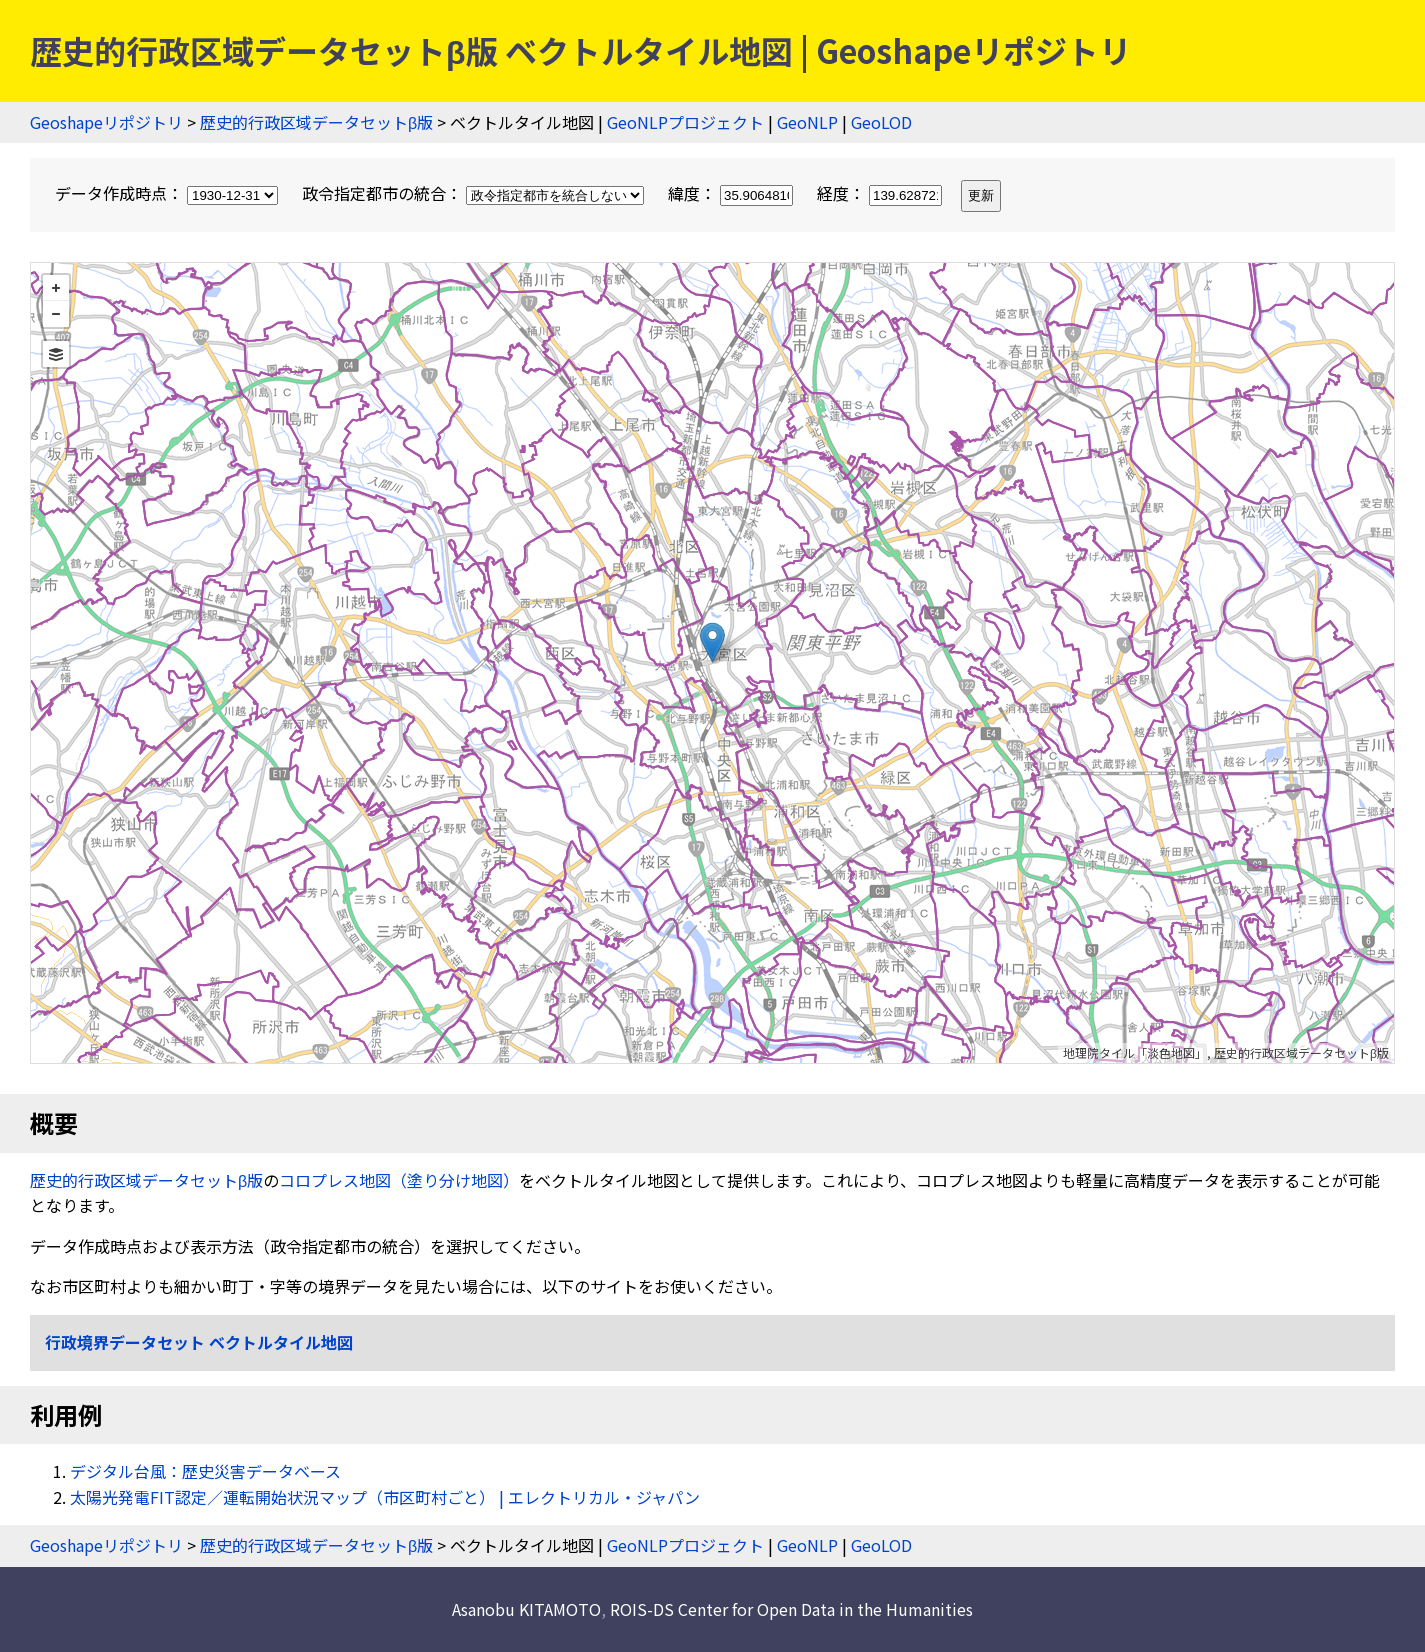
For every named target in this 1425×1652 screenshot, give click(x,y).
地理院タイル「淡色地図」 (1135, 1052)
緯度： (732, 193)
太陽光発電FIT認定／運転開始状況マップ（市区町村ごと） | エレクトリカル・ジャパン (385, 1497)
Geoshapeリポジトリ (106, 122)
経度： (881, 193)
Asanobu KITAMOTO (526, 1609)
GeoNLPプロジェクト (685, 122)
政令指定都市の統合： (475, 193)
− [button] (56, 314)
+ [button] (56, 288)
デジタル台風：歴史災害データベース (205, 1471)
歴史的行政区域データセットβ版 (316, 122)
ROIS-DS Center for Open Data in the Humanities (791, 1609)
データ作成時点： (168, 193)
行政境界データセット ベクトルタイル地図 (199, 1342)
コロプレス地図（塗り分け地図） (399, 1180)
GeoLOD (881, 122)
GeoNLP (807, 122)
